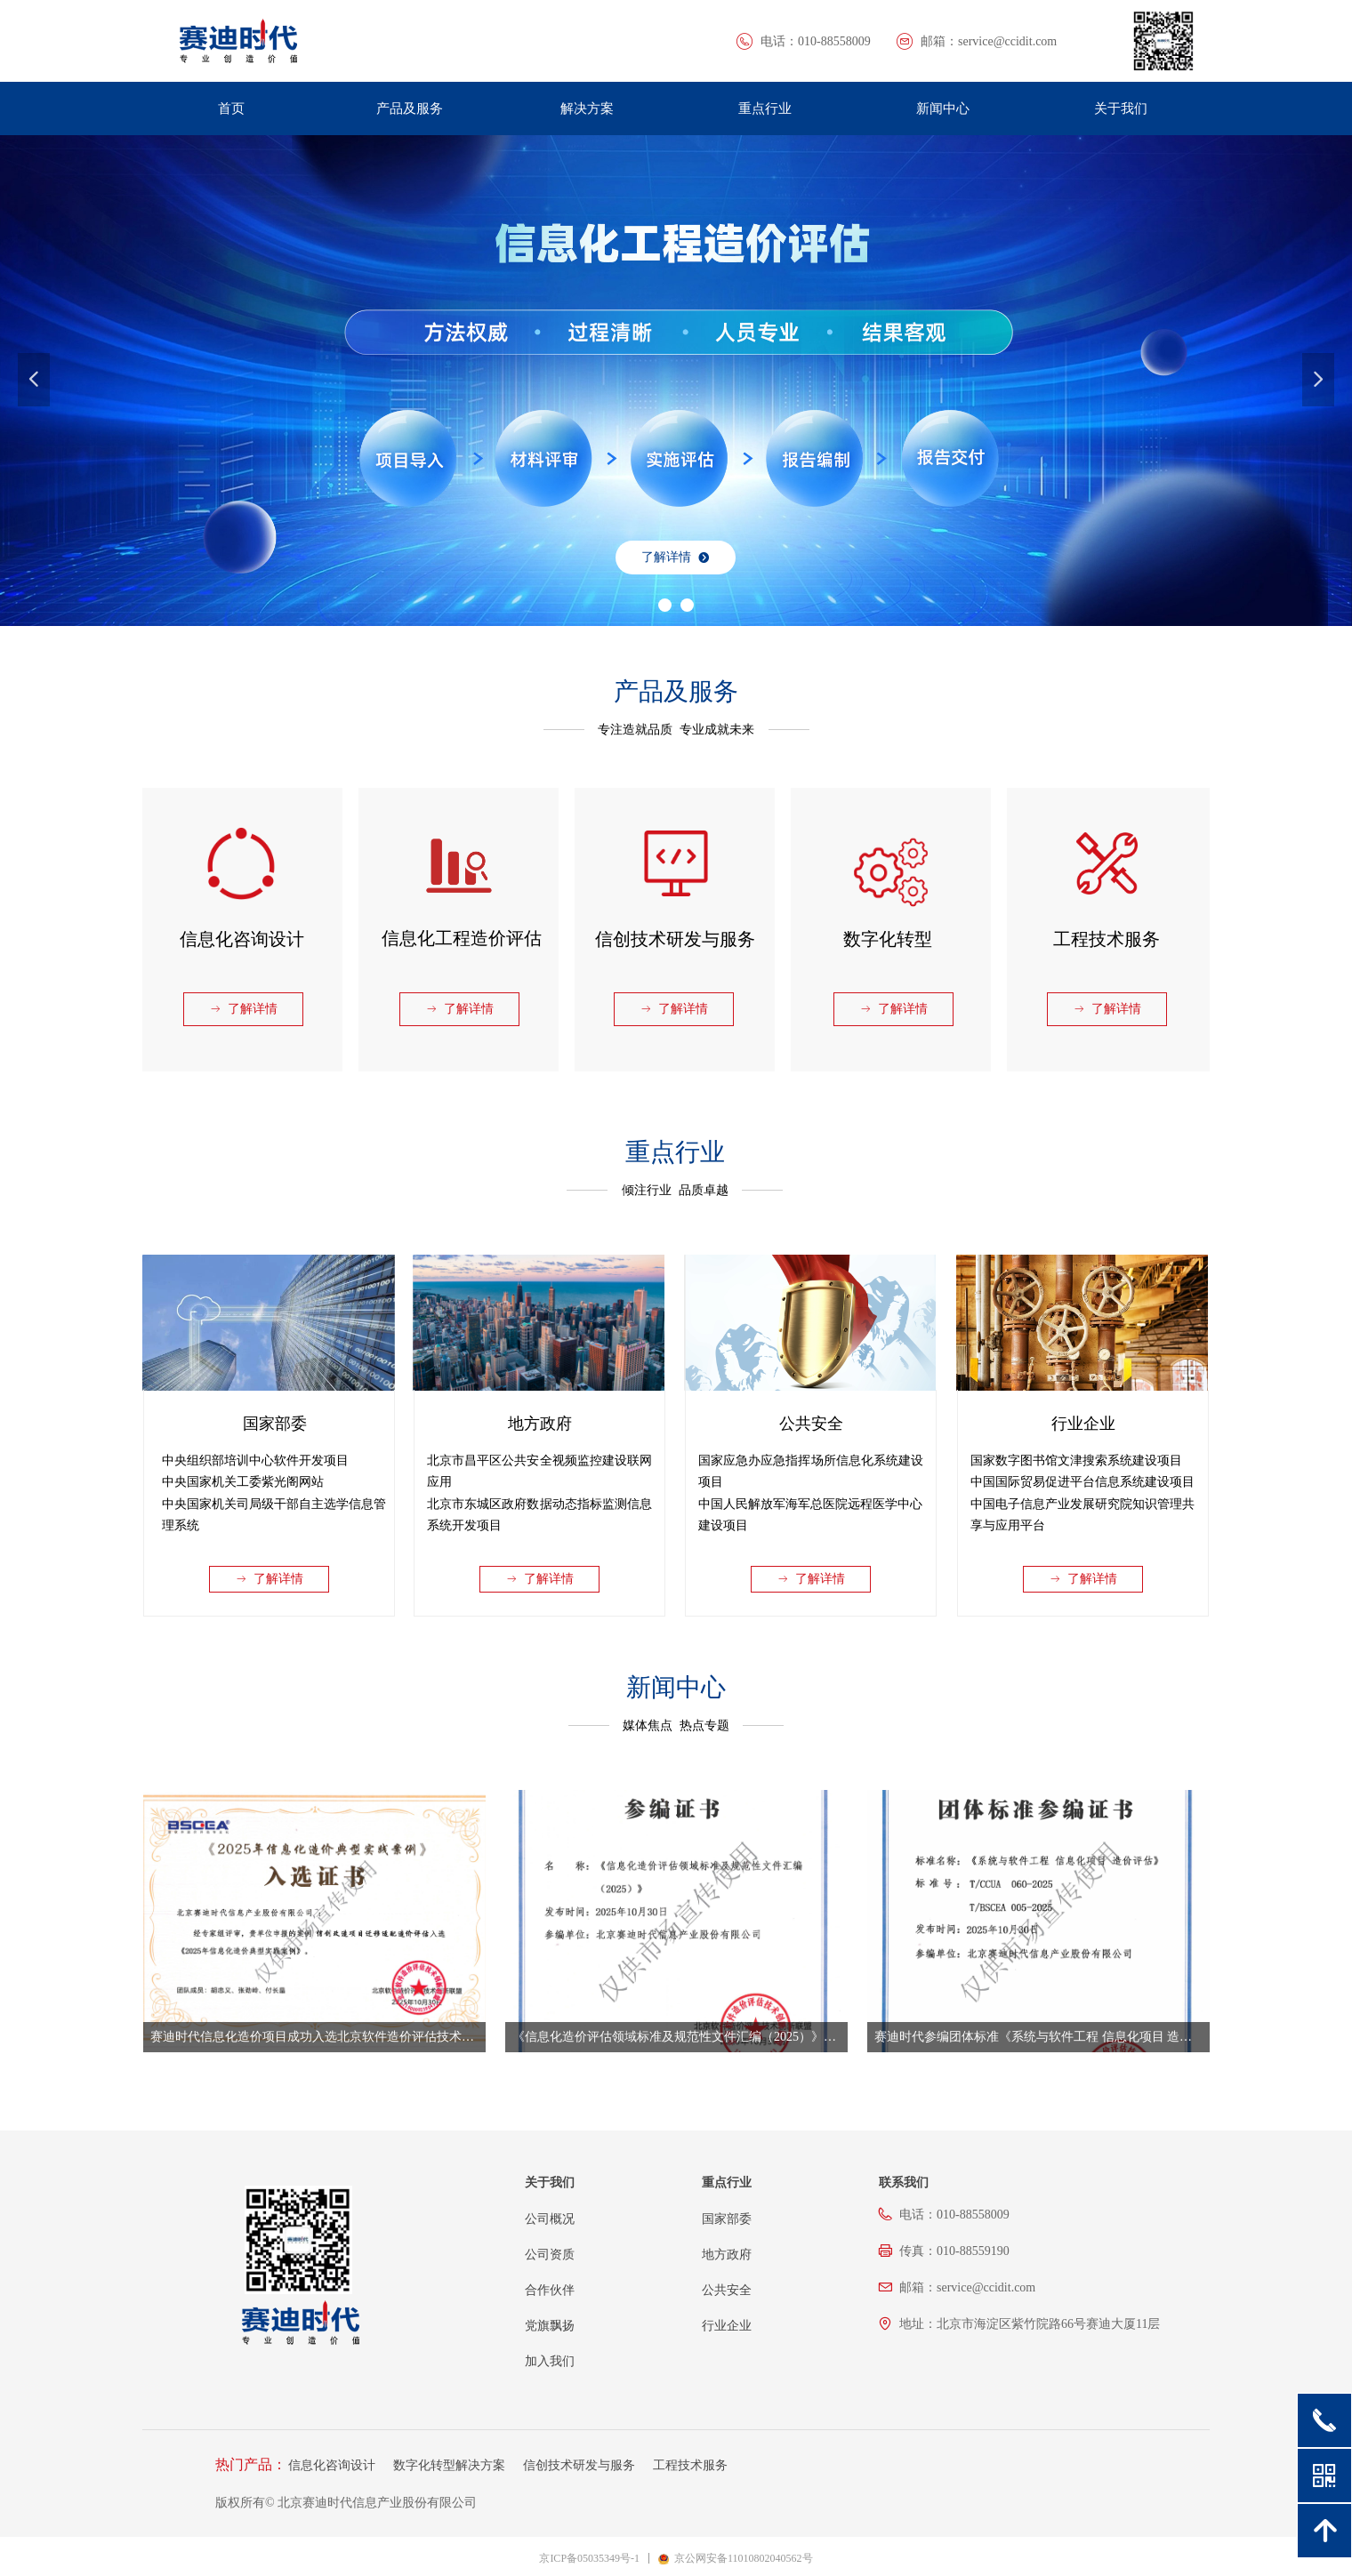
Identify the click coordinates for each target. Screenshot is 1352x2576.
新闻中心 (943, 108)
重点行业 (765, 108)
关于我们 (1120, 108)
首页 (231, 108)
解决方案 (587, 108)
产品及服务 (409, 108)
